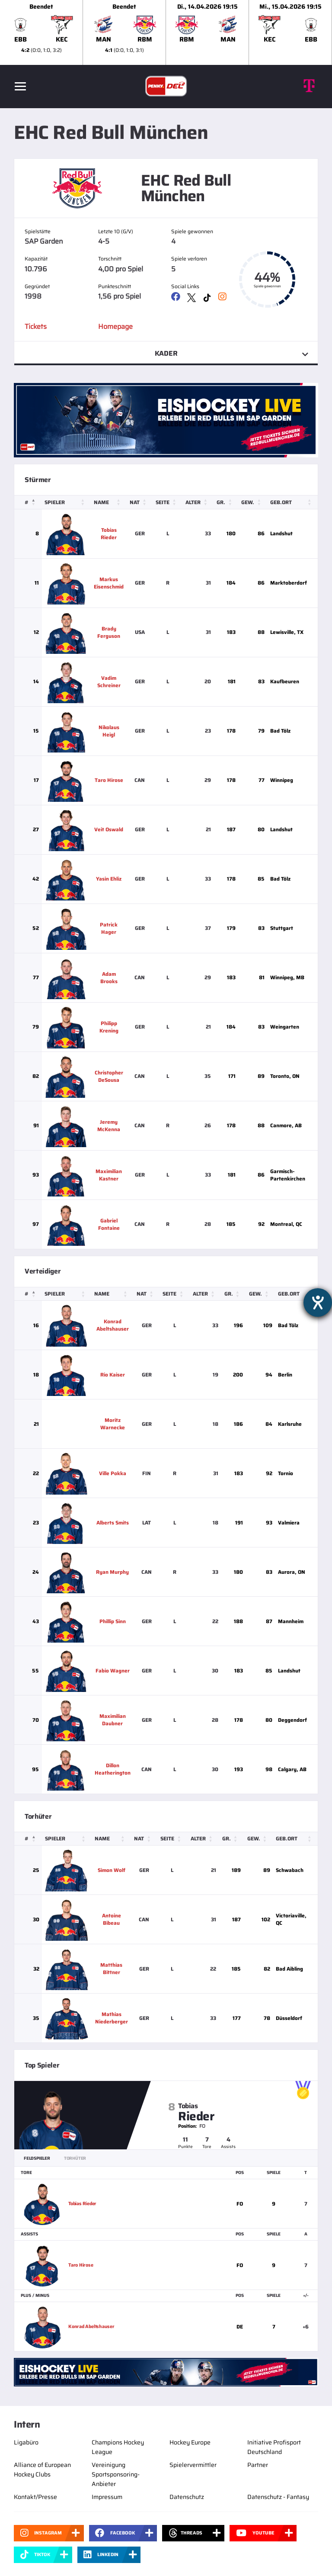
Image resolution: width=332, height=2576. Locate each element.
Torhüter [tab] (75, 2158)
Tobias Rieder (109, 533)
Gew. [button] (247, 502)
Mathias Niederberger (111, 2018)
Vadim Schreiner (109, 681)
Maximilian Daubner (115, 1719)
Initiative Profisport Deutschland (274, 2447)
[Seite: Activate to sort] (168, 502)
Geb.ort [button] (280, 502)
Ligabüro (26, 2442)
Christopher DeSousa (109, 1076)
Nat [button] (135, 502)
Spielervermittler (193, 2465)
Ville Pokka (114, 1473)
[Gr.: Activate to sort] (226, 502)
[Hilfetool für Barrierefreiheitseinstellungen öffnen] (317, 1302)
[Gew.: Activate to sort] (252, 502)
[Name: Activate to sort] (108, 502)
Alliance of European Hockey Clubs (42, 2469)
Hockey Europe (190, 2442)
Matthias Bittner (112, 1968)
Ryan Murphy (114, 1572)
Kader (166, 353)
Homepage (115, 326)
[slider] (166, 32)
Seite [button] (162, 502)
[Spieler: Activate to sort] (66, 502)
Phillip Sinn (115, 1621)
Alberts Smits (115, 1522)
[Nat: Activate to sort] (140, 502)
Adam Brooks (109, 977)
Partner (257, 2465)
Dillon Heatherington (115, 1769)
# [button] (27, 502)
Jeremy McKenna (108, 1125)
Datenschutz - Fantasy (278, 2497)
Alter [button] (193, 502)
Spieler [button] (55, 502)
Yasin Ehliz (108, 879)
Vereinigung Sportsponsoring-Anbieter (116, 2474)
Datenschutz (186, 2497)
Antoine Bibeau (111, 1919)
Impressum (107, 2497)
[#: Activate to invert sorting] (28, 502)
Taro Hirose (109, 780)
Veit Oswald (108, 829)
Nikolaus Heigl (109, 731)
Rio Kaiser (114, 1374)
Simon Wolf (111, 1870)
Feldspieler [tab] (37, 2158)
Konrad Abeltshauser (115, 1325)
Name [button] (101, 502)
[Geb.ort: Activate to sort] (292, 502)
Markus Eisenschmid (109, 583)
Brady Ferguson (108, 632)
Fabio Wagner (115, 1670)
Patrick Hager (109, 928)
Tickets (36, 326)
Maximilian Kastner (109, 1175)
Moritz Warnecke (115, 1424)
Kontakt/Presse (35, 2497)
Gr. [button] (220, 502)
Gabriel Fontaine (109, 1224)
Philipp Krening (108, 1027)
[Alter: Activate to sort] (198, 502)
